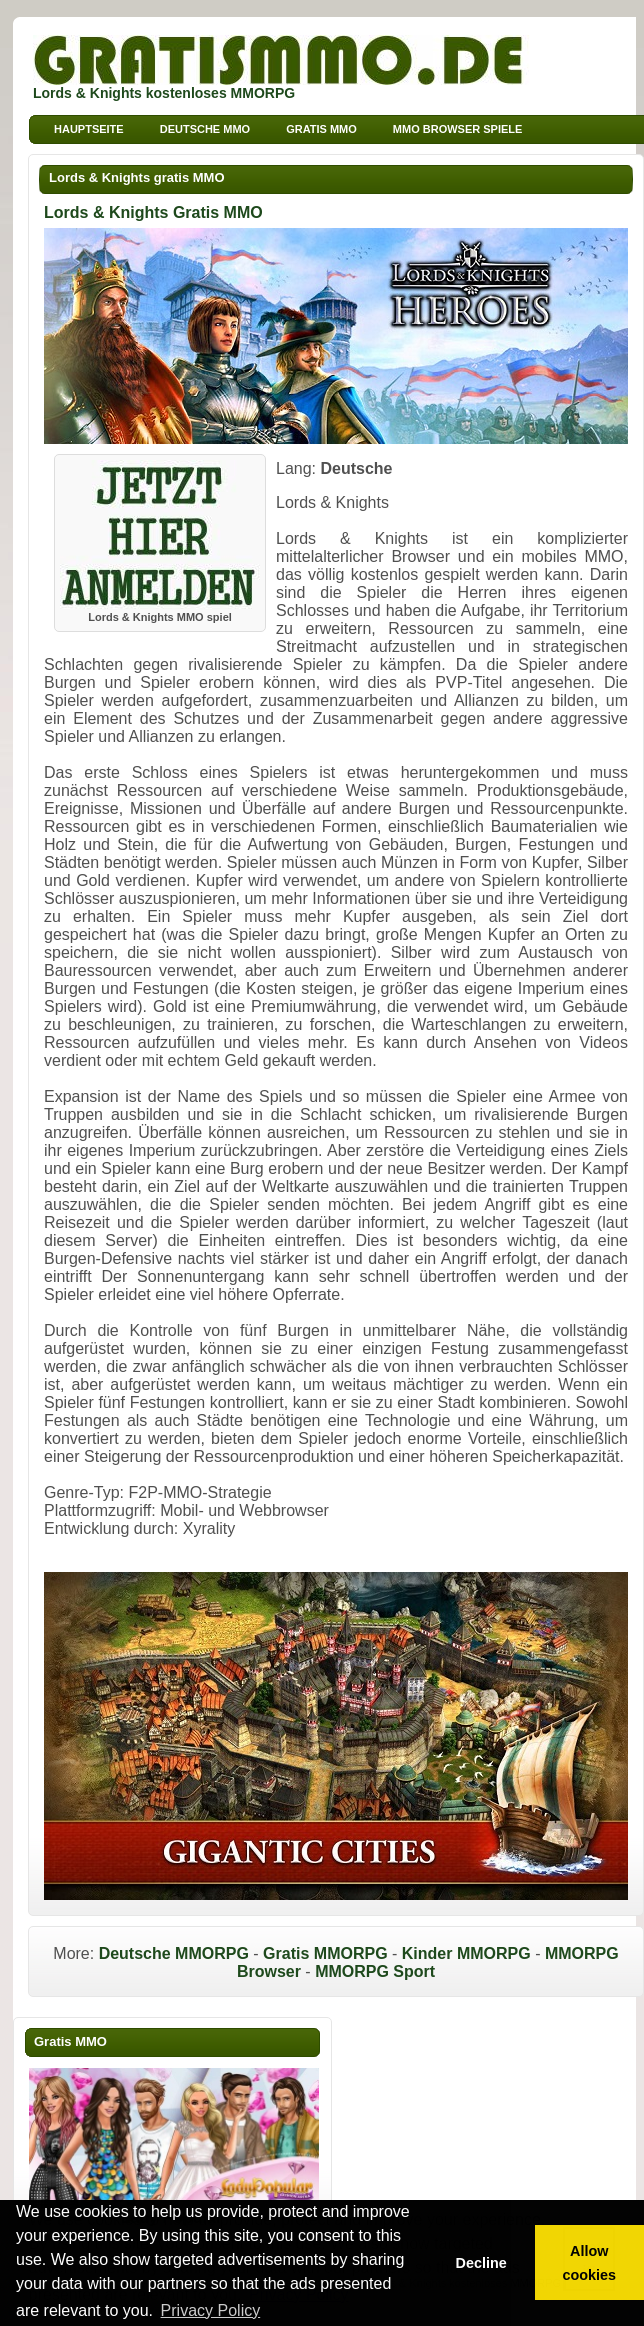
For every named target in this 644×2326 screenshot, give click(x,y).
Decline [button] (480, 2263)
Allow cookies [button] (590, 2263)
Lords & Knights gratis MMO (137, 177)
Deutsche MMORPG (174, 1953)
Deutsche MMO (205, 129)
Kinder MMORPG (466, 1953)
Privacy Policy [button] (211, 2310)
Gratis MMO (321, 129)
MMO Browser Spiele (458, 129)
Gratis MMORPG (325, 1953)
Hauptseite (89, 129)
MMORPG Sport (375, 1971)
